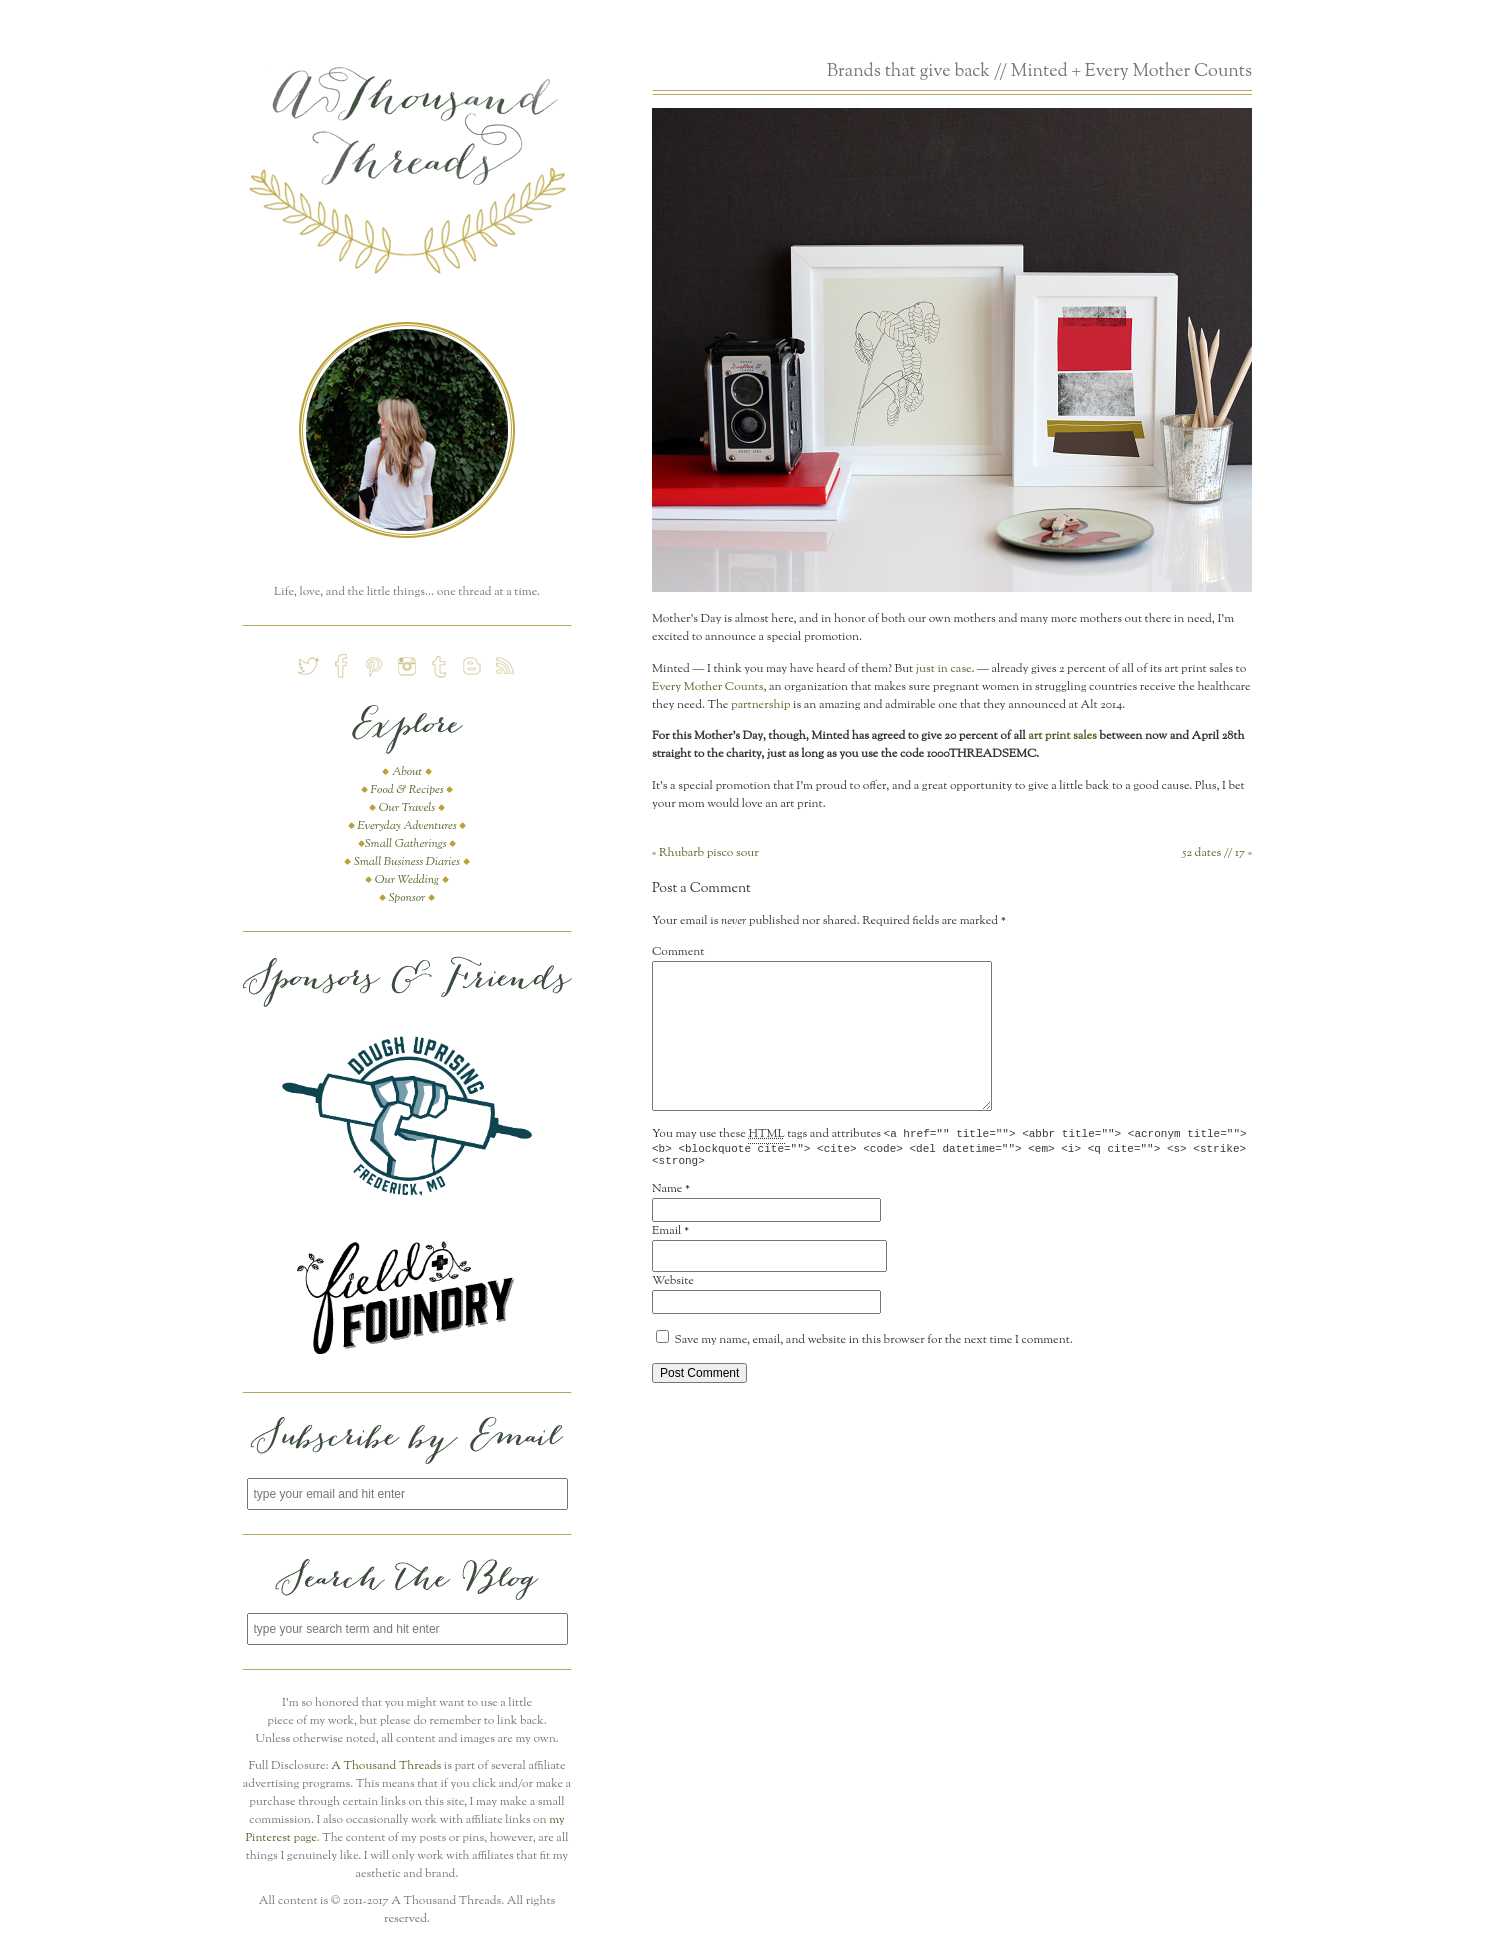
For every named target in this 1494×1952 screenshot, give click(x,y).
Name (667, 1195)
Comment (678, 952)
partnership (760, 705)
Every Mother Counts (707, 687)
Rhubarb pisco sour (705, 853)
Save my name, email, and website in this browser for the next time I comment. (874, 1346)
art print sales (1062, 736)
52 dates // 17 (1217, 853)
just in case (944, 669)
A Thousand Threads (386, 1766)
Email (666, 1237)
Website (673, 1287)
